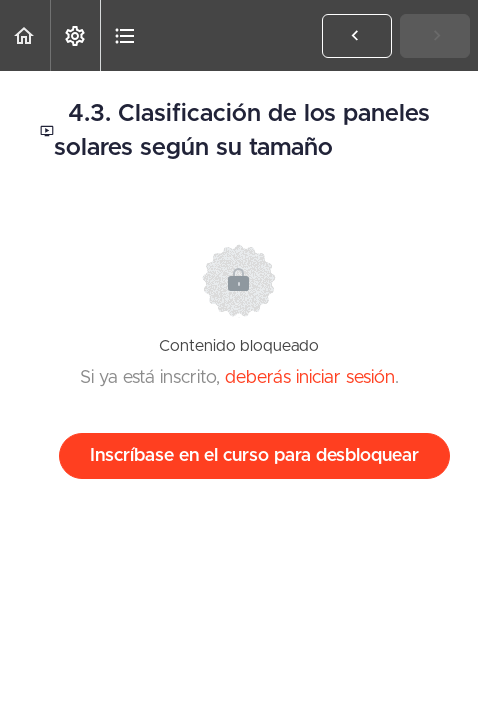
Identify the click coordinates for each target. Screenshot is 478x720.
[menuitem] (75, 35)
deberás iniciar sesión (310, 378)
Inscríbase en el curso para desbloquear (254, 456)
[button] (25, 35)
